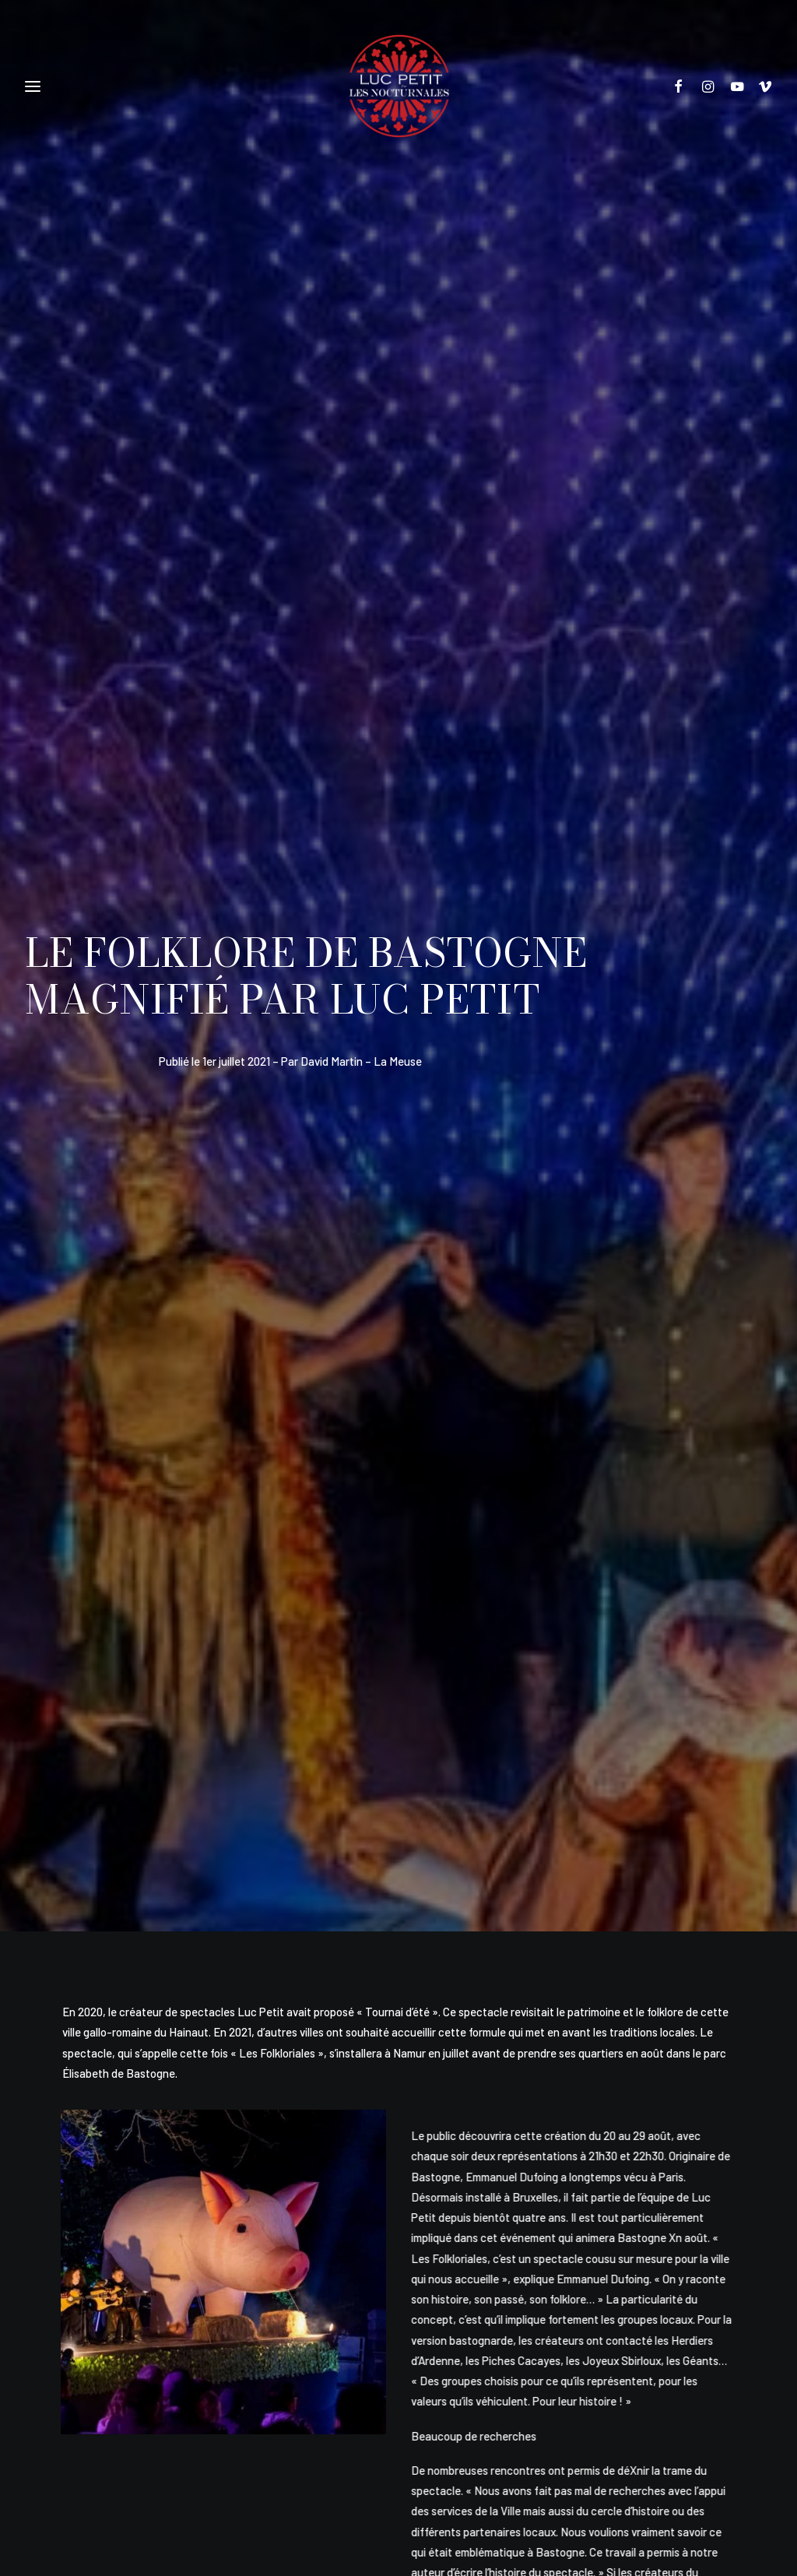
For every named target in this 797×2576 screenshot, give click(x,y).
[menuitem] (684, 86)
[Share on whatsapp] (430, 1708)
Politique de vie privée (326, 2387)
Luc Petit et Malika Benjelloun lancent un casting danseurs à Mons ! (102, 2049)
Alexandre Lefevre (424, 2482)
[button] (684, 86)
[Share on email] (528, 1708)
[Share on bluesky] (463, 1708)
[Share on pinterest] (365, 1708)
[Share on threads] (332, 1708)
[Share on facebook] (267, 1708)
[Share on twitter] (299, 1708)
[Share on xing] (495, 1708)
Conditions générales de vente (451, 2387)
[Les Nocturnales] (398, 86)
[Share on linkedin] (397, 1708)
